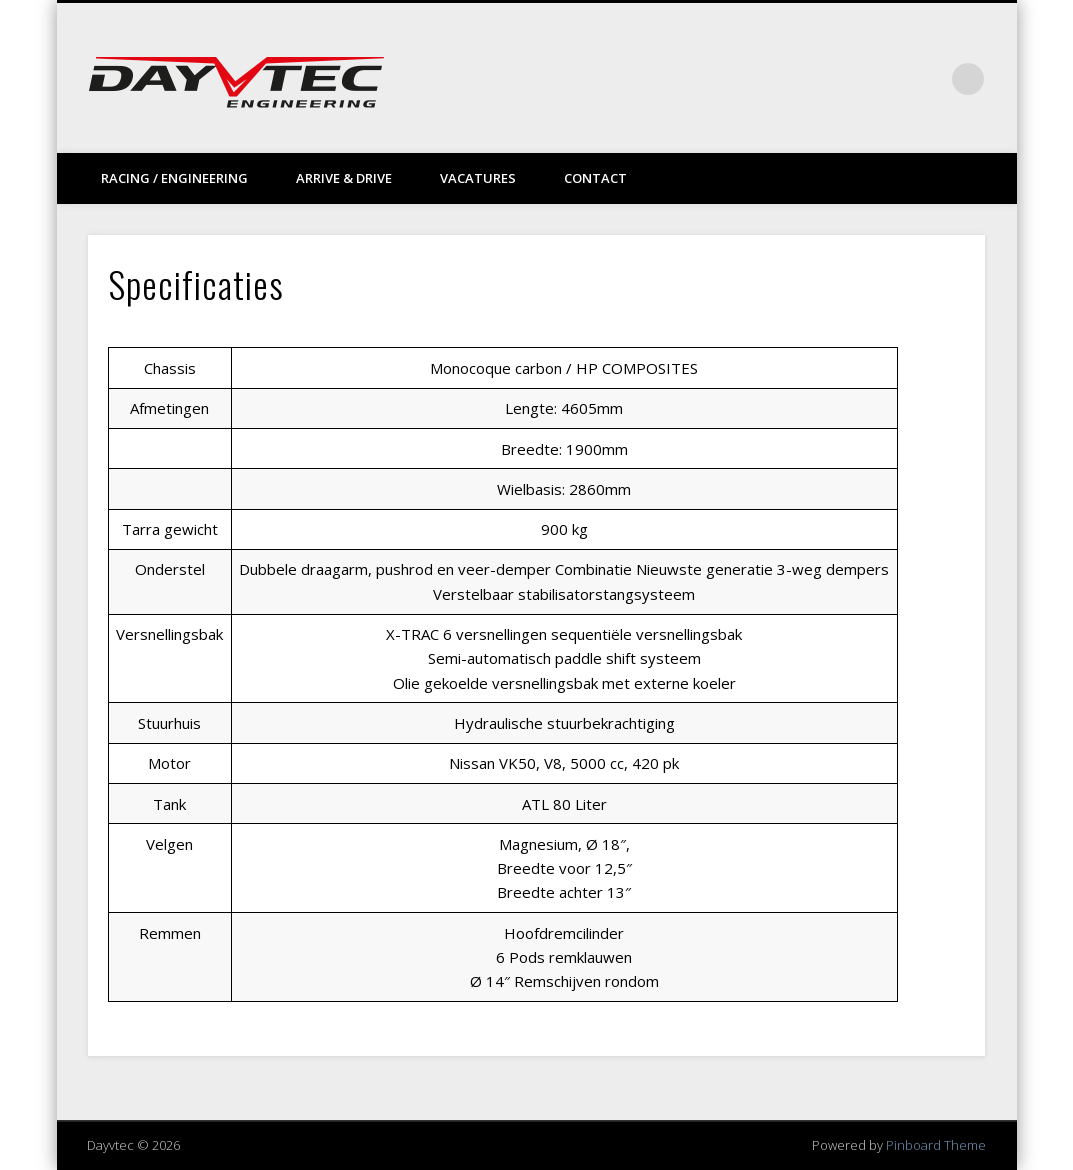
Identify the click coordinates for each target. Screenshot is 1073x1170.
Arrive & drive (344, 178)
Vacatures (478, 178)
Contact (595, 178)
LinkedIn (927, 79)
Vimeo (886, 79)
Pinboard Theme (936, 1145)
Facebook (845, 79)
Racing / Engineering (174, 178)
